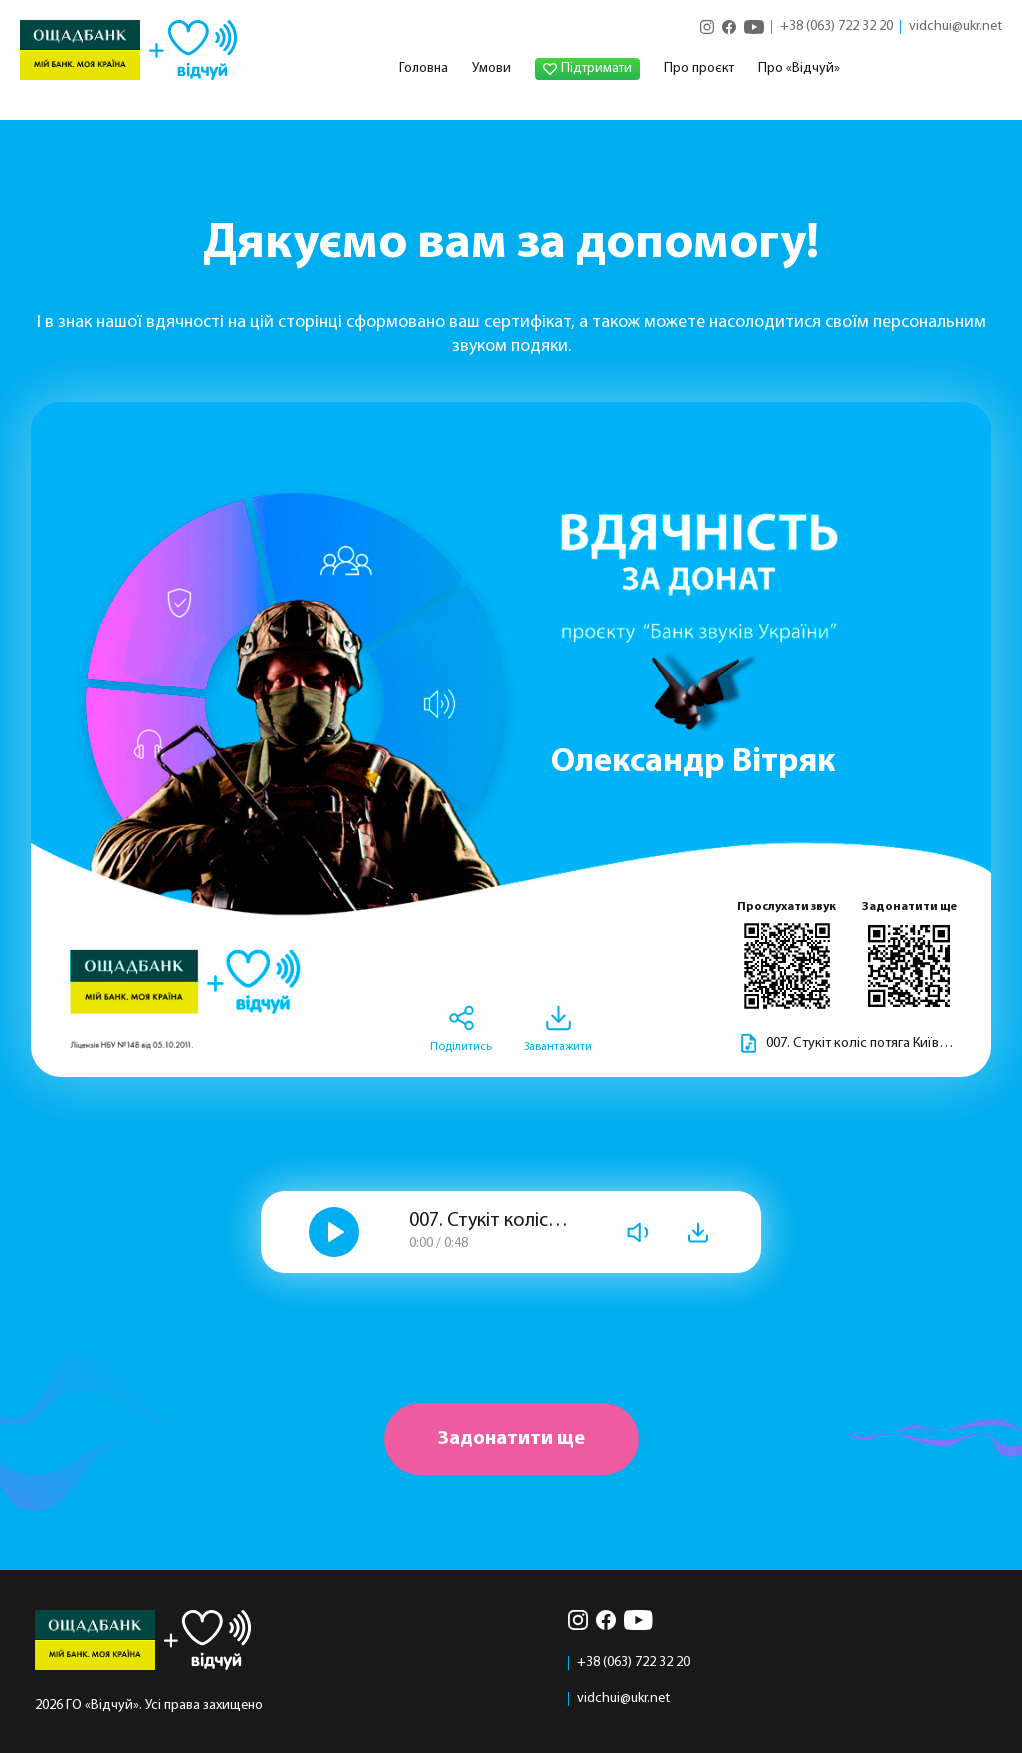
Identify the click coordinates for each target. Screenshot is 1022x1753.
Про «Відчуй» (799, 68)
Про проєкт (699, 68)
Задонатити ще (511, 1439)
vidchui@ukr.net (955, 27)
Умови (491, 68)
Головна (423, 68)
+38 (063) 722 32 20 (836, 27)
